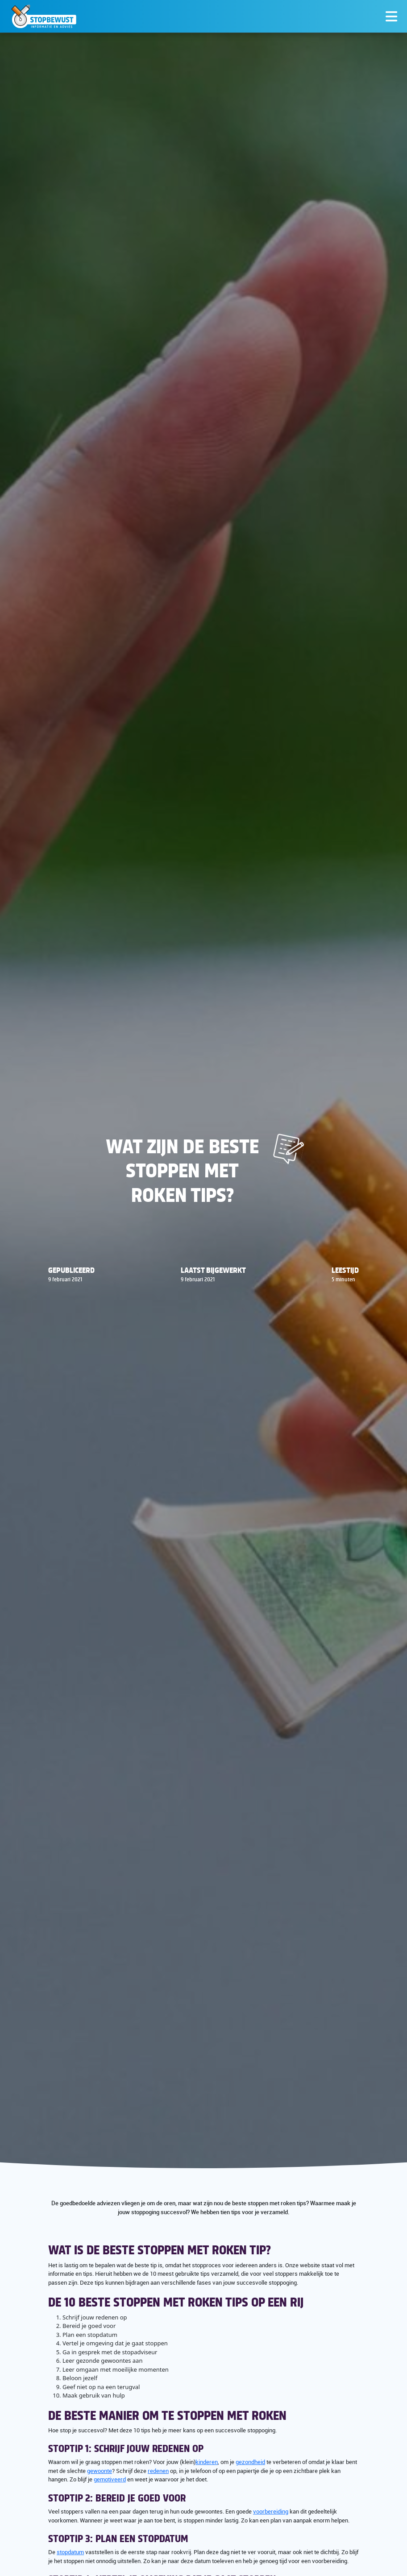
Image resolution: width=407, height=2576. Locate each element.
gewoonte (99, 2471)
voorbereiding (270, 2511)
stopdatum (70, 2552)
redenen (158, 2471)
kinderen (206, 2462)
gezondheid (250, 2462)
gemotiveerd (110, 2479)
